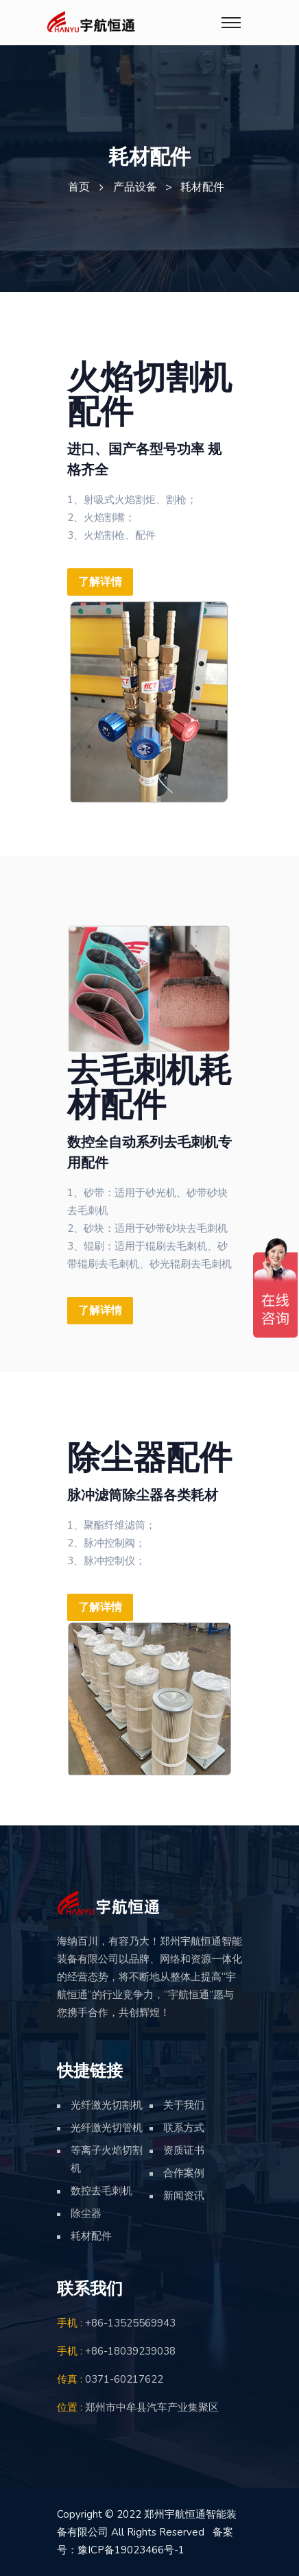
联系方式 (183, 2128)
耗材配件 (91, 2236)
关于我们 (183, 2105)
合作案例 (183, 2173)
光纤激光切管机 (107, 2128)
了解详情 (100, 582)
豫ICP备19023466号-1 (130, 2550)
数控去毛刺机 (101, 2191)
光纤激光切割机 (107, 2105)
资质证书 (183, 2150)
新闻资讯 (183, 2195)
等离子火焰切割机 (107, 2159)
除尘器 (86, 2213)
